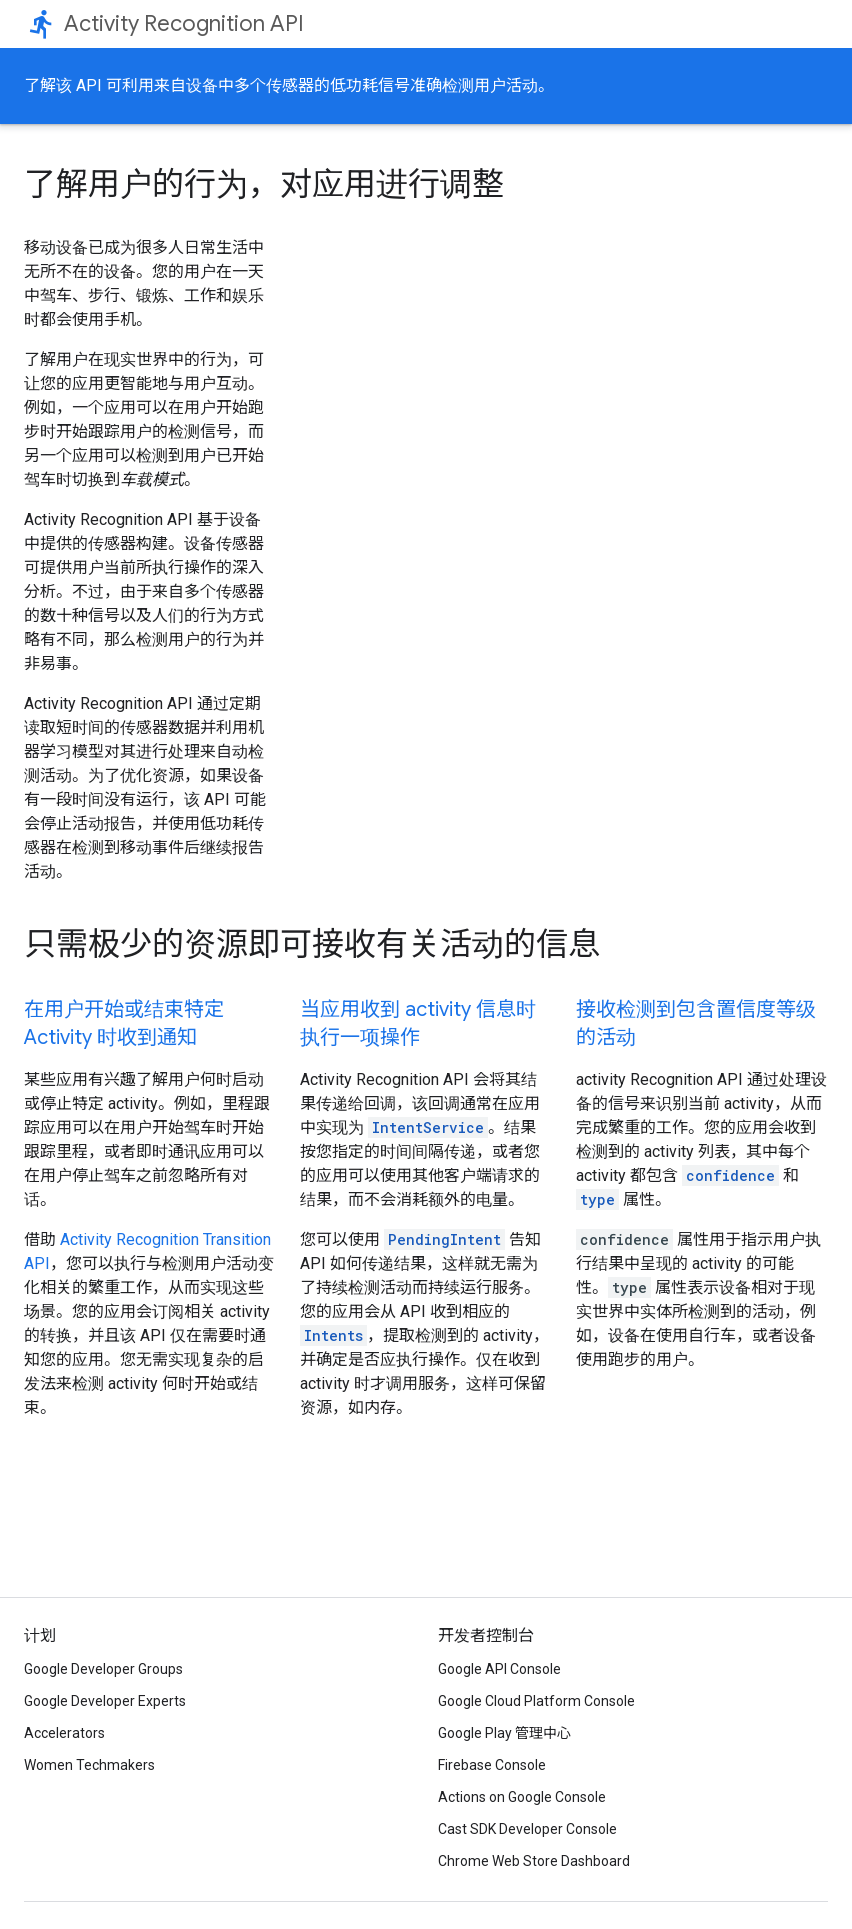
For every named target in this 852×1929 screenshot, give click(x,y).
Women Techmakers (89, 1765)
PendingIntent (444, 1239)
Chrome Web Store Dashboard (534, 1861)
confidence (730, 1175)
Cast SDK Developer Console (527, 1829)
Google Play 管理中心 (504, 1733)
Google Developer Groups (103, 1669)
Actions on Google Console (522, 1797)
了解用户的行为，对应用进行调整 (264, 184)
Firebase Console (492, 1765)
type (597, 1199)
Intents (333, 1335)
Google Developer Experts (105, 1701)
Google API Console (499, 1669)
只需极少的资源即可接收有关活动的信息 (312, 944)
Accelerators (64, 1733)
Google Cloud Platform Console (536, 1701)
